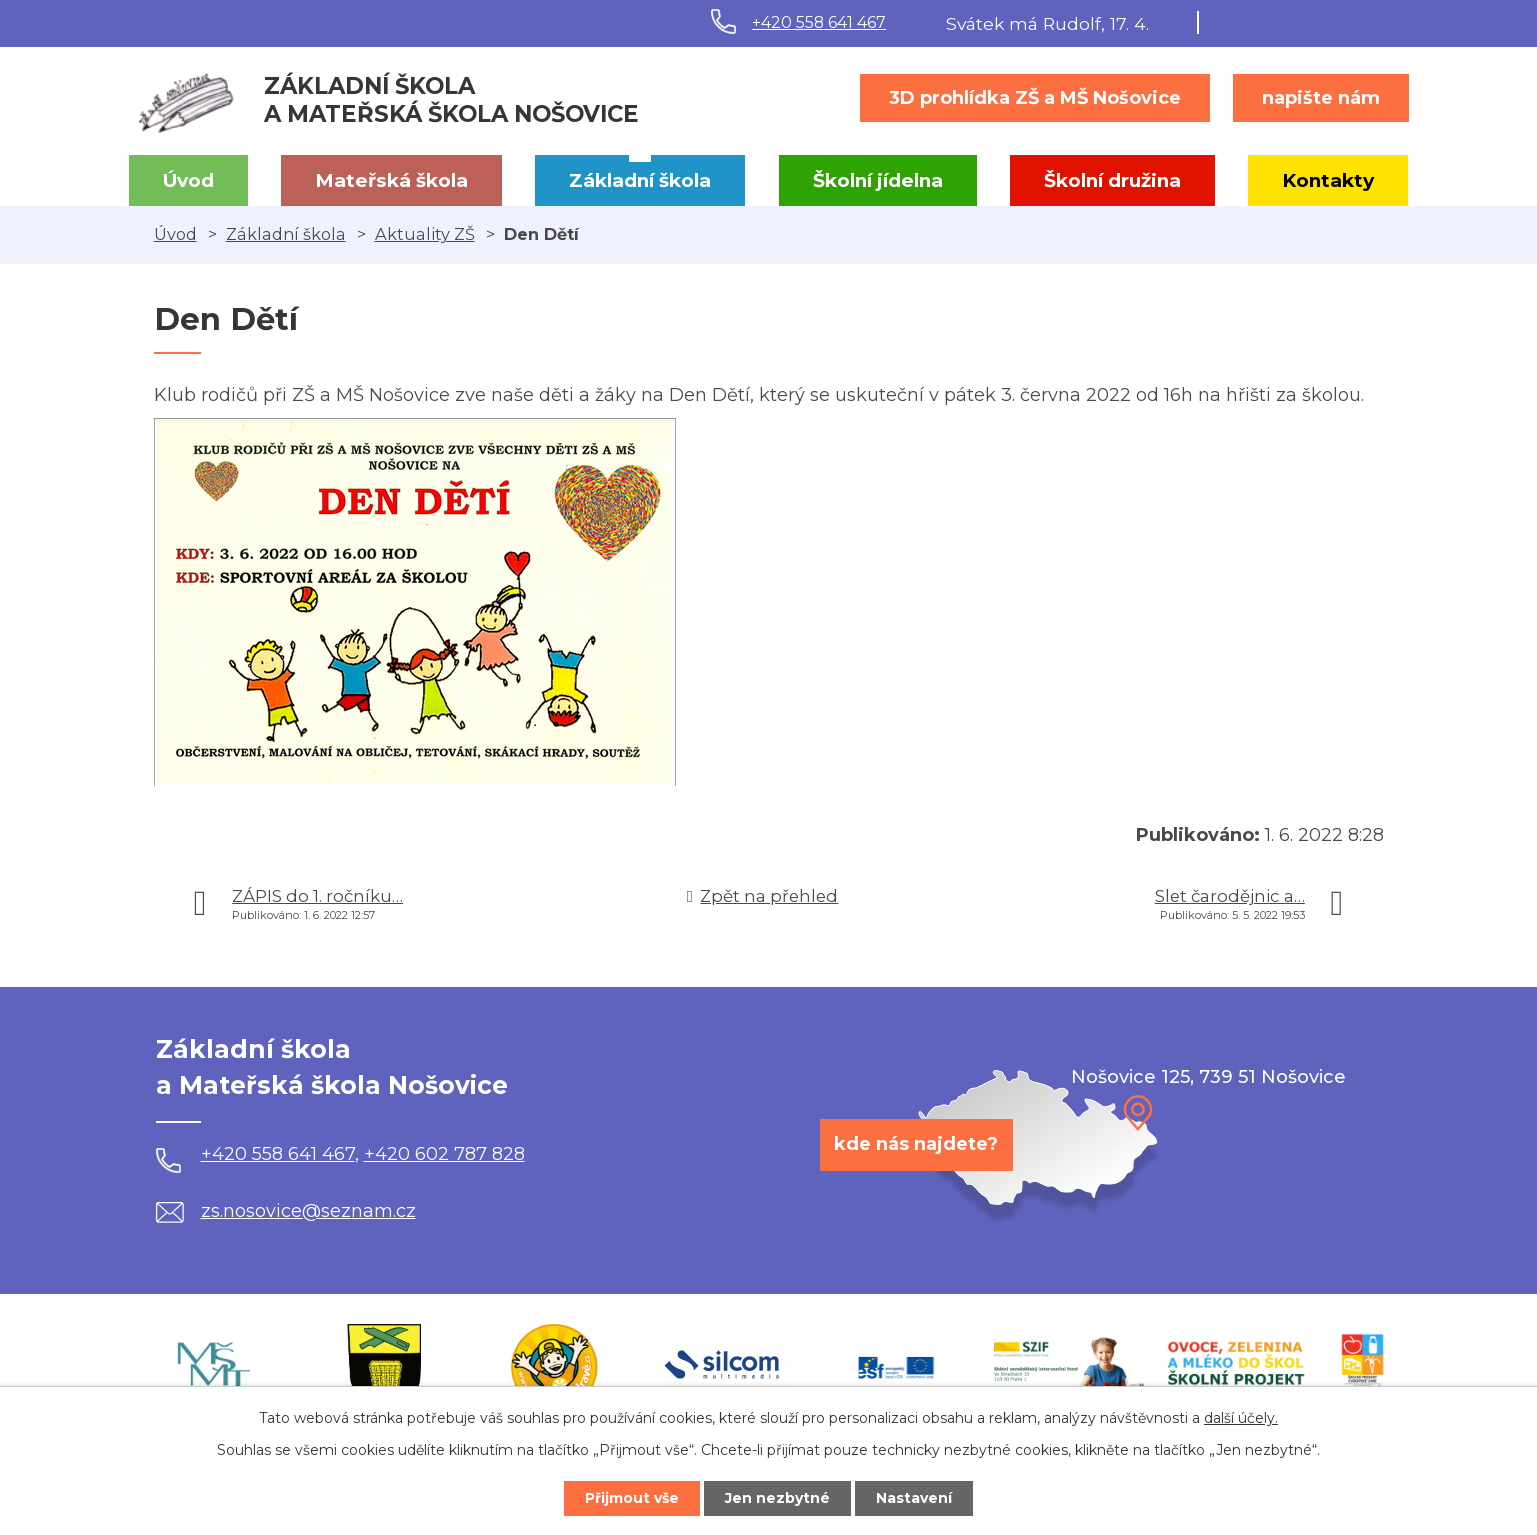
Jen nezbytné (777, 1498)
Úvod (188, 180)
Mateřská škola (391, 180)
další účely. (1241, 1418)
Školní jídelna (878, 180)
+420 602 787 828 (444, 1154)
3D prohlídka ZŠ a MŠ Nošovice (1035, 98)
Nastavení (914, 1498)
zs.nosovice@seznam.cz (286, 1211)
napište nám (1321, 98)
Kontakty (1328, 180)
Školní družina (1112, 180)
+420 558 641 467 (819, 22)
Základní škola (640, 180)
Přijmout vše (632, 1498)
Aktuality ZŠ (425, 234)
